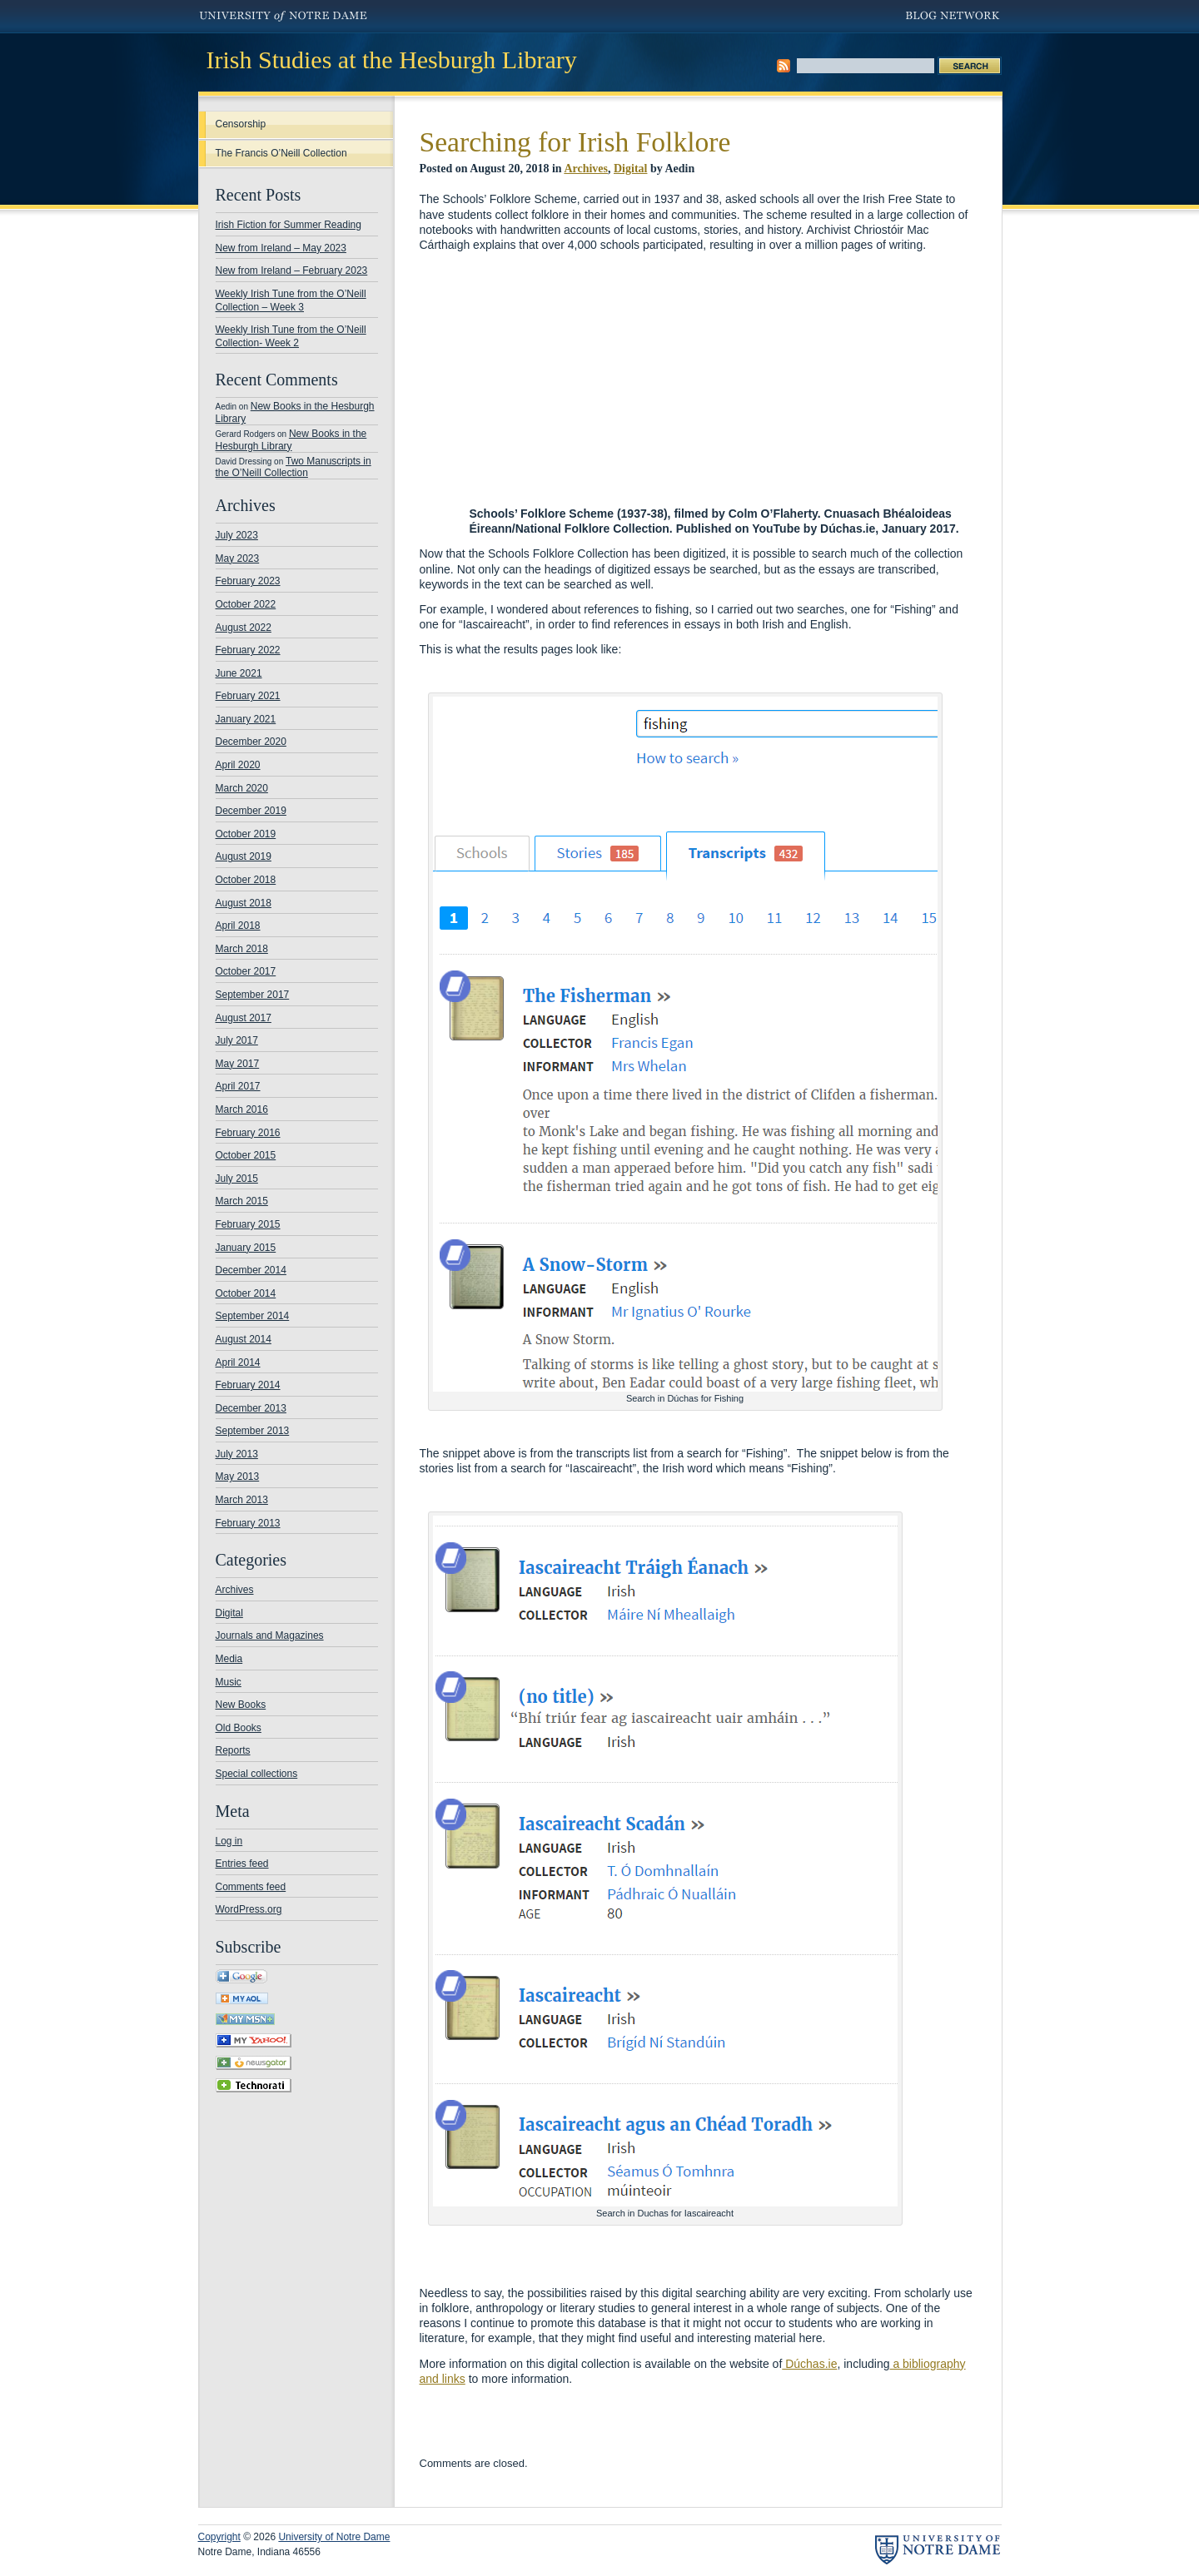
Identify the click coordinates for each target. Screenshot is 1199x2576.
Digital (229, 1613)
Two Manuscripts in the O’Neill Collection (293, 467)
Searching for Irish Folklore (575, 142)
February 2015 (248, 1224)
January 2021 (246, 719)
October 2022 (246, 604)
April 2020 (238, 765)
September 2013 (253, 1431)
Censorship (241, 124)
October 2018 (246, 880)
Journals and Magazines (270, 1635)
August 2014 (243, 1339)
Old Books (238, 1728)
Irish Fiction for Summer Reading (288, 225)
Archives (235, 1590)
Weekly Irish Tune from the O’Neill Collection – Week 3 (291, 300)
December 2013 (251, 1408)
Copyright (219, 2537)
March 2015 (242, 1201)
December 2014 (251, 1270)
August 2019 (243, 856)
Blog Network (954, 16)
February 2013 (248, 1523)
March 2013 (242, 1500)
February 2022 (248, 650)
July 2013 (237, 1454)
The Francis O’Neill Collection (281, 153)
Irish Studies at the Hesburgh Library (391, 59)
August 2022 (243, 627)
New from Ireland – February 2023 (292, 270)
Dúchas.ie (809, 2363)
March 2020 (242, 788)
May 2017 (238, 1064)
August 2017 (243, 1018)
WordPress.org (249, 1909)
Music (228, 1682)
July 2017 (237, 1040)
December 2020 (251, 741)
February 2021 (248, 696)
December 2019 (251, 810)
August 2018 (243, 903)
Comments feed (251, 1887)
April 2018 (238, 925)
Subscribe (783, 65)
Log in (229, 1841)
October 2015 (246, 1155)
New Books (241, 1704)
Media (229, 1659)
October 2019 (246, 834)
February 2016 (248, 1133)
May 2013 (238, 1476)
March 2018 (242, 949)
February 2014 (248, 1385)
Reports (233, 1750)
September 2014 (253, 1316)
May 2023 (238, 558)
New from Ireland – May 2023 (281, 248)
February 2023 (248, 581)
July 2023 (237, 535)
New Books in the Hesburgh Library (291, 440)
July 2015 (237, 1178)
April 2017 (238, 1086)
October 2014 (246, 1293)
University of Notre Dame (283, 16)
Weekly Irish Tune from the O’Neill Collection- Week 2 (291, 336)
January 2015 (246, 1247)
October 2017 (246, 971)
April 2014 (238, 1362)
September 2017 (253, 994)
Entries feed (242, 1863)
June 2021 (239, 673)
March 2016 (242, 1109)
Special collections (257, 1773)
